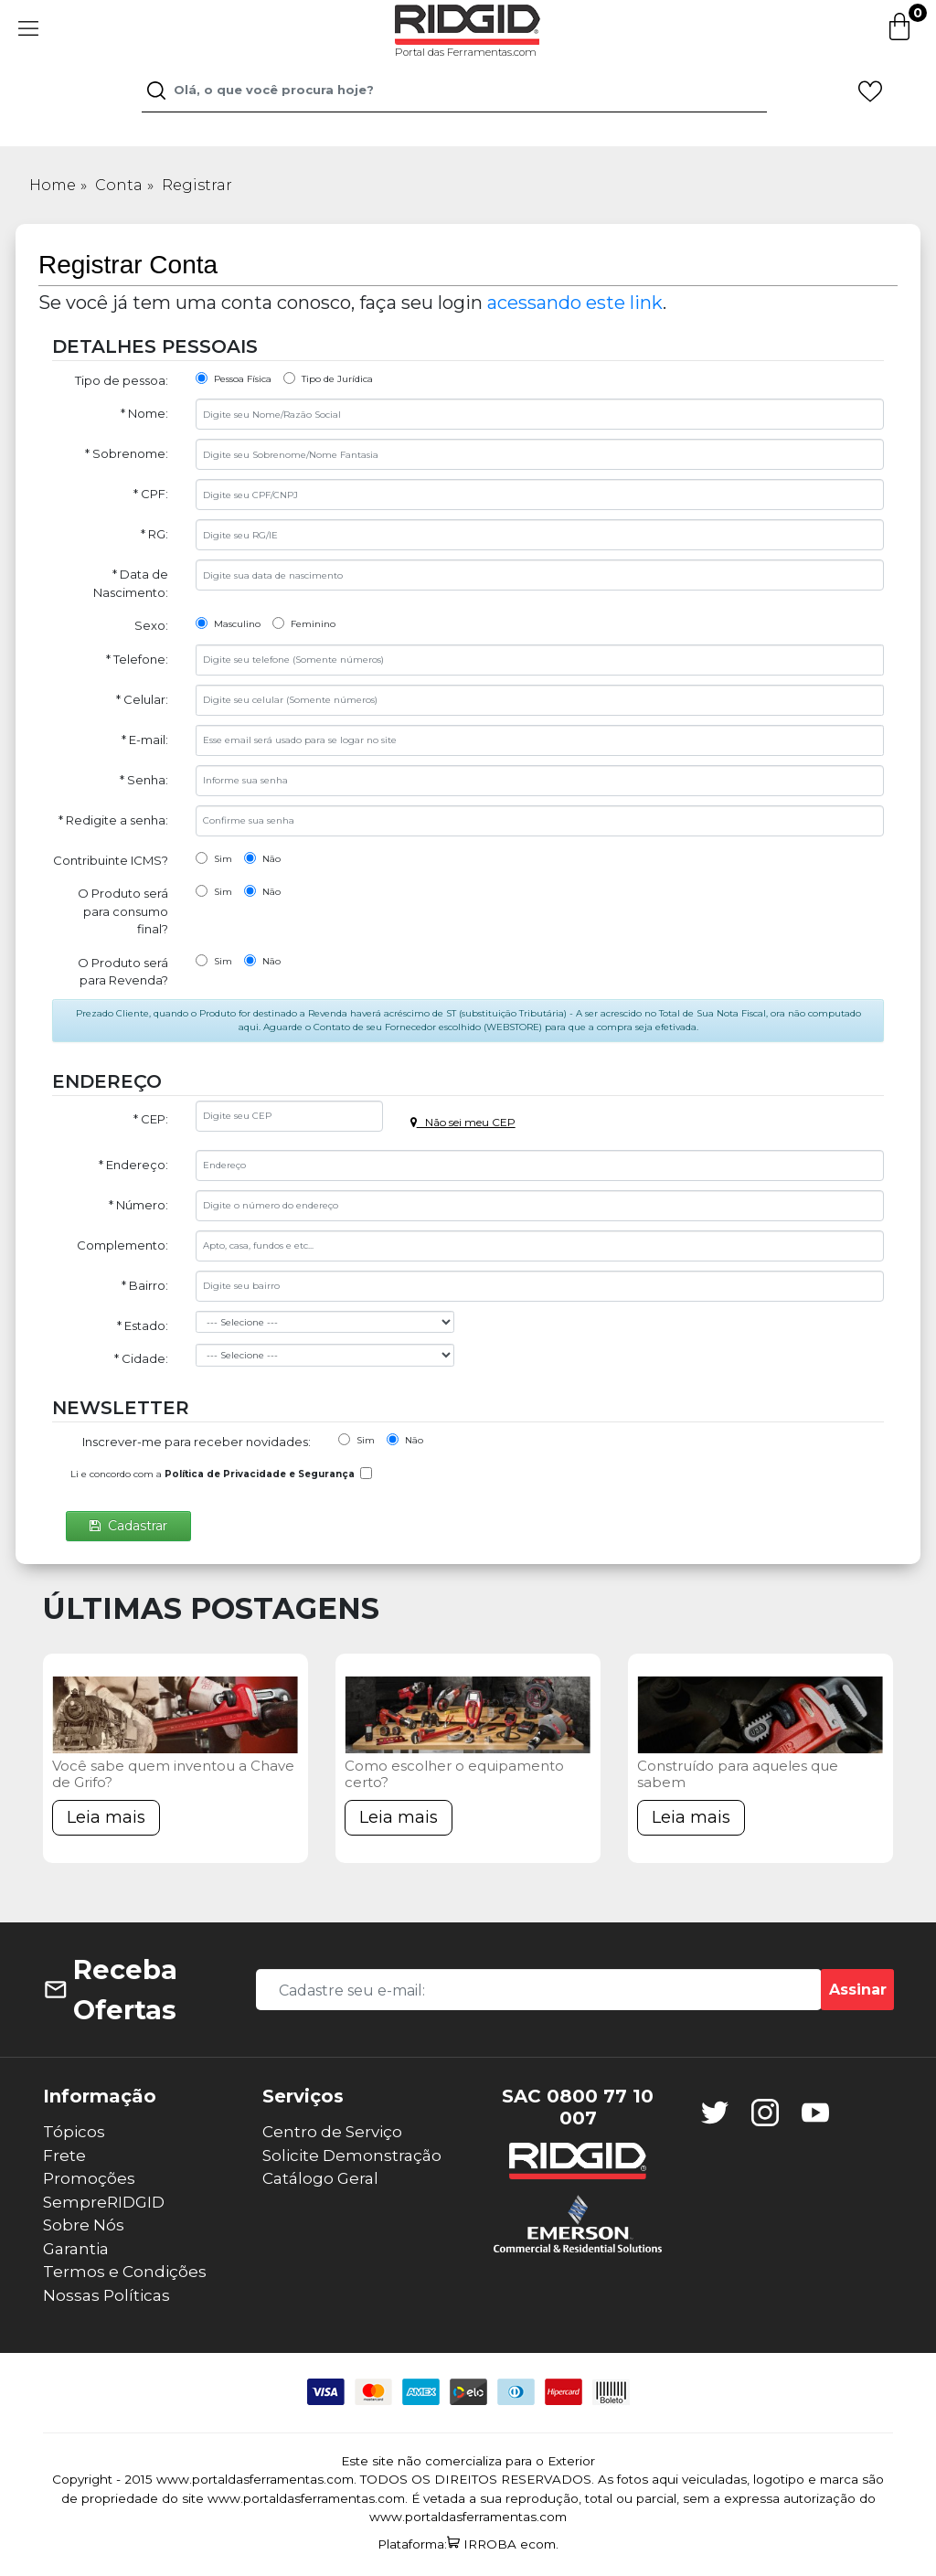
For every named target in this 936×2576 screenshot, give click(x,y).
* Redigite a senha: (113, 820)
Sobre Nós (83, 2225)
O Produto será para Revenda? (123, 971)
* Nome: (144, 413)
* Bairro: (145, 1285)
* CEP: (150, 1119)
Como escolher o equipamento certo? (454, 1774)
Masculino (228, 623)
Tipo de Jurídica (328, 378)
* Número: (138, 1205)
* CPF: (150, 493)
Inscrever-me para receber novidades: (196, 1441)
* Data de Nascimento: (130, 583)
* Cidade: (141, 1358)
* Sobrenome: (126, 453)
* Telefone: (137, 659)
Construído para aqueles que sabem (737, 1774)
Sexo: (151, 625)
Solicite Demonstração (351, 2155)
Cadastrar (128, 1525)
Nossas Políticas (106, 2295)
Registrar (197, 185)
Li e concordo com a (212, 1474)
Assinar (858, 1989)
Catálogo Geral (320, 2178)
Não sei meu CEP (463, 1122)
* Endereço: (133, 1164)
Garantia (76, 2249)
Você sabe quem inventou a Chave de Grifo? (173, 1774)
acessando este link (575, 303)
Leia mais (106, 1817)
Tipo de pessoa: (121, 380)
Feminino (303, 623)
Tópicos (74, 2132)
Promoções (89, 2178)
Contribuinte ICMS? (110, 860)
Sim (214, 858)
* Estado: (142, 1325)
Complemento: (122, 1245)
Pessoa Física (233, 378)
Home (52, 185)
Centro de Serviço (332, 2132)
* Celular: (142, 699)
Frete (64, 2155)
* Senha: (144, 779)
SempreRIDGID (104, 2202)
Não (262, 858)
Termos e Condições (125, 2271)
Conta (119, 185)
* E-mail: (145, 739)
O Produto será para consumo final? (123, 911)
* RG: (154, 534)
